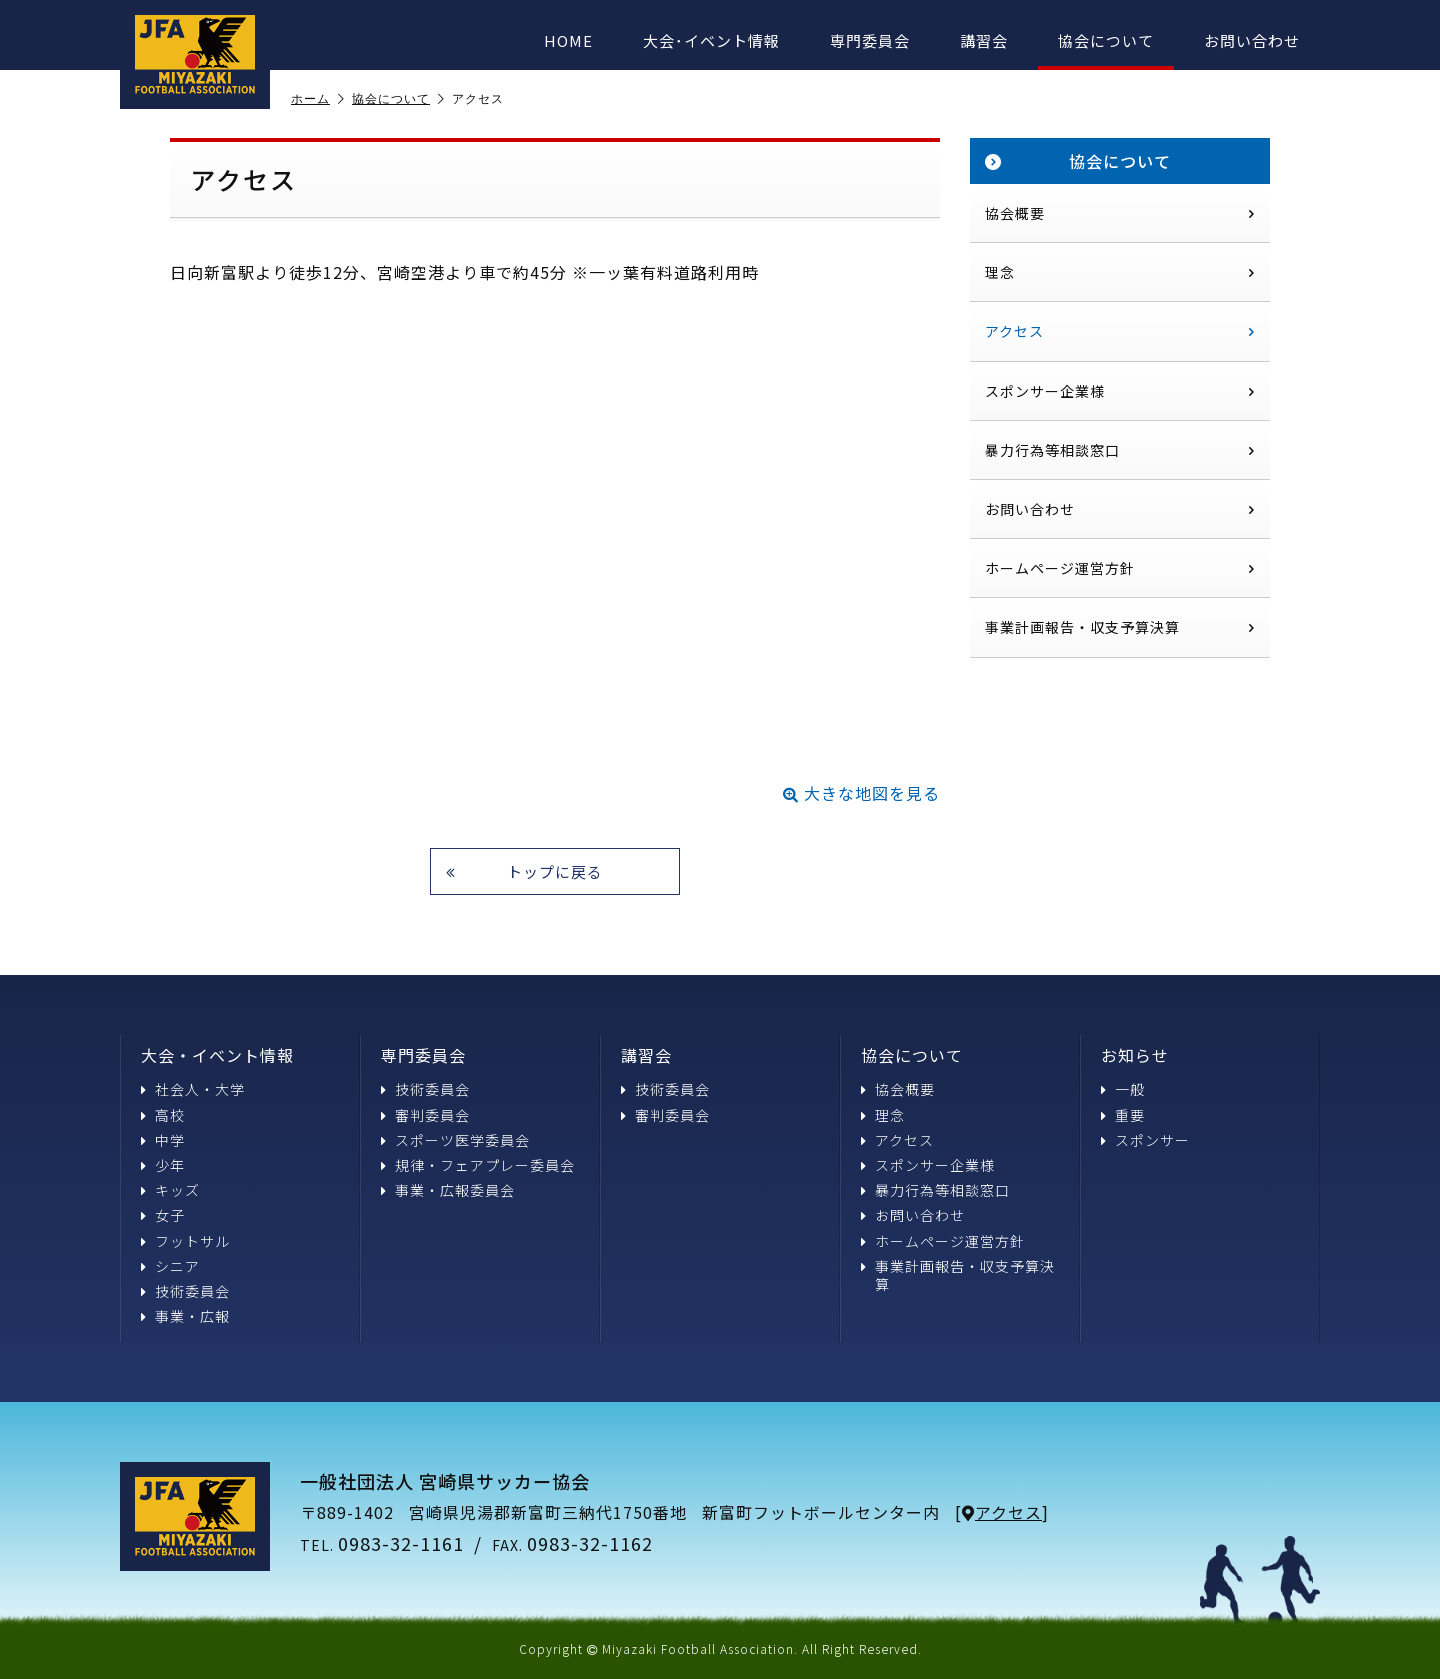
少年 (163, 1165)
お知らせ (1135, 1055)
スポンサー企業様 (1120, 391)
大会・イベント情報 (217, 1055)
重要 (1123, 1115)
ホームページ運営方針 (1120, 568)
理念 (1120, 272)
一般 (1123, 1089)
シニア (170, 1266)
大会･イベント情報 (711, 40)
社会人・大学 (193, 1089)
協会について (1106, 40)
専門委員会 (870, 40)
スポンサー (1145, 1140)
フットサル (185, 1241)
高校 (163, 1115)
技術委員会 (185, 1291)
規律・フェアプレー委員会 (478, 1165)
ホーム (318, 99)
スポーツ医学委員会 (455, 1140)
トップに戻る (524, 871)
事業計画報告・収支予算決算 (1120, 627)
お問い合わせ (1252, 40)
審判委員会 (425, 1115)
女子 (163, 1215)
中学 (163, 1140)
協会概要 (1120, 213)
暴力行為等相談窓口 (1120, 450)
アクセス (1120, 331)
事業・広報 (185, 1316)
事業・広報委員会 (448, 1190)
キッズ (170, 1190)
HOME (568, 40)
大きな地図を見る (861, 793)
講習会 (984, 40)
